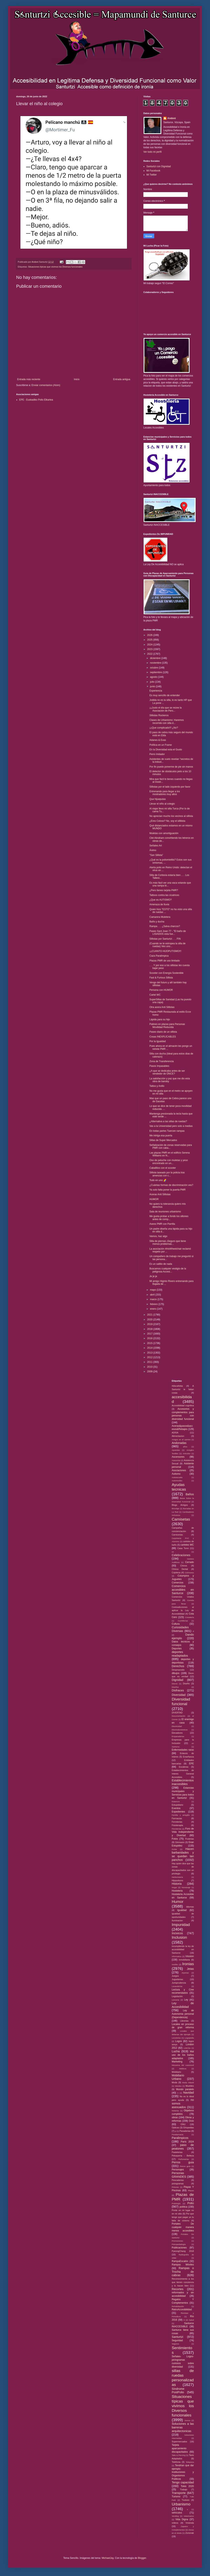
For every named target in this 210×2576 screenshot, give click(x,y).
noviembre (156, 662)
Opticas (175, 2127)
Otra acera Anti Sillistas (161, 1007)
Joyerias (185, 1973)
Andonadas (179, 1443)
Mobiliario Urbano (178, 2077)
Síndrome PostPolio (178, 2390)
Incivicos (177, 1933)
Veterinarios (189, 2516)
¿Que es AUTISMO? (160, 899)
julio (152, 681)
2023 (150, 649)
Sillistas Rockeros (159, 715)
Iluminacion (177, 1920)
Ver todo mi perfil (152, 151)
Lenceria (175, 2000)
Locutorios (176, 2038)
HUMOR (154, 1199)
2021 (150, 1314)
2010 (150, 1366)
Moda (174, 2082)
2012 (150, 1357)
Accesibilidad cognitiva (183, 1405)
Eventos (176, 1808)
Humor (178, 1901)
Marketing (177, 2061)
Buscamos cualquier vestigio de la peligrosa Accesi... (167, 1270)
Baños (190, 1494)
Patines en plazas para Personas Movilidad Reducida (167, 1025)
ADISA (175, 1432)
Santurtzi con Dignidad (158, 166)
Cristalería (189, 1617)
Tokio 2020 (187, 2486)
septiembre (156, 672)
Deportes (177, 1648)
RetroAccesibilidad (182, 2309)
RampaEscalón (180, 2261)
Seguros (175, 2344)
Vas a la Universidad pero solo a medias (171, 1126)
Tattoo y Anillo (156, 1086)
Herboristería (177, 1877)
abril (152, 1294)
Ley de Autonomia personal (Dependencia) (183, 2014)
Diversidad (179, 1694)
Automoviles (177, 1480)
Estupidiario (177, 1805)
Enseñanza (188, 1756)
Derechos (178, 1666)
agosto (154, 677)
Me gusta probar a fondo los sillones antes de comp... (168, 1217)
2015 (150, 1343)
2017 (150, 1333)
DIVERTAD (177, 1712)
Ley (186, 1999)
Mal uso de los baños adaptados (183, 2055)
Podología (176, 2203)
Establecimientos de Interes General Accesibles (183, 1773)
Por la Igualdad (157, 1041)
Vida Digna (181, 2519)
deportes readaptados (180, 1653)
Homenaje (186, 1887)
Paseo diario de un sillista (163, 1031)
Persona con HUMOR (161, 990)
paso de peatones (183, 2146)
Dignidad (177, 1679)
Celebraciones (181, 1555)
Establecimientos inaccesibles (183, 1782)
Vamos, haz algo (158, 1236)
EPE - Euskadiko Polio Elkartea (36, 399)
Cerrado (189, 1562)
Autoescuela (177, 1477)
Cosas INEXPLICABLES (162, 1036)
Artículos (186, 1453)
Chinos (183, 1565)
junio (153, 686)
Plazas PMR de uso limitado (164, 960)
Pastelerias (177, 2152)
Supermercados (179, 2441)
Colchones (189, 1572)
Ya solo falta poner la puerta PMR (167, 1189)
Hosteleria (177, 1890)
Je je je (153, 1276)
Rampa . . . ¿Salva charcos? (164, 926)
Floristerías (176, 1829)
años (185, 1447)
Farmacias (177, 1818)
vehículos (177, 2512)
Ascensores (178, 1456)
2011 (150, 1362)
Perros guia (183, 2162)
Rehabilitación (178, 2306)
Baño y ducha (156, 921)
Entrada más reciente (28, 379)
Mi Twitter (151, 174)
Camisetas (181, 1519)
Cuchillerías (183, 1621)
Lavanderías (177, 1986)
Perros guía (185, 2166)
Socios (187, 2420)
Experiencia (155, 690)
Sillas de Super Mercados (163, 1140)
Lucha (176, 2051)
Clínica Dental (180, 1569)
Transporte (179, 2493)
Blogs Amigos (180, 1505)
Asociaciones (179, 1470)
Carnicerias (177, 1534)
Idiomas (190, 1907)
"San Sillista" (156, 855)
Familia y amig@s (181, 1815)
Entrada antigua (121, 379)
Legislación (177, 1996)
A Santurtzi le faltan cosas (183, 1389)
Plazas (191, 2190)
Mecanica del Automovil (183, 2065)
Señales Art (155, 845)
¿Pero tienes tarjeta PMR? (163, 890)
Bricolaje (175, 1508)
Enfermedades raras (183, 1749)
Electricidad (177, 1726)
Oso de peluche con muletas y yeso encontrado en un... (168, 1161)
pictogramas (178, 2183)
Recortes (178, 2289)
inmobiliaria (184, 1959)
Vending (175, 2516)
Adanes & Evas (157, 740)
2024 (150, 644)
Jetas (190, 1968)
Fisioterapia (177, 1825)
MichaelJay (107, 2558)
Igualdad (182, 1910)
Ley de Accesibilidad (183, 2005)
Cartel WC (155, 994)
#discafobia (177, 1386)
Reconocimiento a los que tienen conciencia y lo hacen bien (183, 2282)
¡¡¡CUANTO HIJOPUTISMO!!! (165, 951)
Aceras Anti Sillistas (160, 1194)
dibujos (176, 1673)
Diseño (186, 1683)
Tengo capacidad (183, 2482)
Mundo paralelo (185, 2089)
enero (153, 1308)
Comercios (177, 1582)
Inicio (77, 379)
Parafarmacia (177, 2134)
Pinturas (175, 2187)
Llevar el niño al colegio (162, 803)
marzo (154, 1299)
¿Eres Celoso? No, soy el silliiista (167, 821)
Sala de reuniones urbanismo (165, 1211)
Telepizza (190, 2462)
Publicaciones (179, 2247)
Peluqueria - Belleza (183, 2155)
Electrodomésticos (180, 1730)
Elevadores (177, 1733)
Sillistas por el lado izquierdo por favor (169, 786)
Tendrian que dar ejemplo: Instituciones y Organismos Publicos (183, 2472)
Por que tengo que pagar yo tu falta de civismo (183, 2217)
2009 (150, 1371)
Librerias (184, 2021)
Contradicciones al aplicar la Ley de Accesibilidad (183, 1610)
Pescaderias (178, 2180)
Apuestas (176, 1450)
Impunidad (181, 1924)
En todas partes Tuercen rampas (167, 1130)
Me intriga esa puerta (160, 1135)
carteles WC (187, 1544)
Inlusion (190, 1956)
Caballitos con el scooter (162, 1167)
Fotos (175, 1838)
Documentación (178, 1716)
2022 (150, 653)
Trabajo (183, 2489)
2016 (150, 1338)
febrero (154, 1304)
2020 (150, 1319)
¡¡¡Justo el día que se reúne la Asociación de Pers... (165, 709)
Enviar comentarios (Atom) (46, 385)
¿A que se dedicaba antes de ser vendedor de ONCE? (167, 1072)
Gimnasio (179, 1842)
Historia (177, 1883)
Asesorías (176, 1460)
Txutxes (185, 2500)
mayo (153, 1289)
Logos (178, 2041)
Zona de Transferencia (161, 1061)
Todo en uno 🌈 (157, 1180)
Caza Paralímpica (159, 955)
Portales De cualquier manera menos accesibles (183, 2227)
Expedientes (178, 1811)
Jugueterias (177, 1979)
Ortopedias (188, 2127)
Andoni (171, 118)
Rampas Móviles (183, 2264)
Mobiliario (176, 2072)
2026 (150, 635)
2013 (150, 1352)
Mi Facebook (153, 170)
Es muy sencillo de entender (164, 695)
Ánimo (152, 850)
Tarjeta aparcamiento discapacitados (180, 2448)
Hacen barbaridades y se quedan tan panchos (183, 1854)
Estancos (176, 1801)
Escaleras (183, 1767)
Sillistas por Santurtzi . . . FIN (165, 938)
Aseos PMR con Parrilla (162, 1223)
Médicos (182, 2068)
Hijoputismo (177, 1880)
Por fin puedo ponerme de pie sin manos (171, 766)
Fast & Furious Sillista (161, 977)
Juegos (175, 1976)
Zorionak (189, 2533)
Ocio (191, 2120)
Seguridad (177, 2340)
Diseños (175, 1687)
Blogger (142, 2558)
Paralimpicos (180, 2137)
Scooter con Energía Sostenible (166, 973)
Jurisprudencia (179, 1983)
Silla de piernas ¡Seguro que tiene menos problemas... (167, 1242)
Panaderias (185, 2131)
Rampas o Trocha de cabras (183, 2271)
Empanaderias (178, 1736)
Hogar (174, 1887)
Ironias (188, 1964)
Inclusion (179, 1937)
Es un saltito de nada (160, 1264)
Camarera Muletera (159, 917)
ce (173, 1552)
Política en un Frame (160, 744)
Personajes (178, 2169)
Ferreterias (177, 1822)
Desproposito (178, 1670)
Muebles (190, 2086)
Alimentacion (178, 1436)
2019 (150, 1324)
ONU (183, 2124)
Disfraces (178, 1690)
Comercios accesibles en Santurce (183, 1589)
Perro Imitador (157, 754)
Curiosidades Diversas (180, 1629)
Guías (174, 1849)
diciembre (155, 658)
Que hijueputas (157, 799)
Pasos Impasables (159, 1066)
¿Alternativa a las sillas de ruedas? (168, 1121)
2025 (150, 639)
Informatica (176, 1956)
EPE (191, 1763)
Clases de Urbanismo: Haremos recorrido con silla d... (166, 721)
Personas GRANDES (179, 2174)
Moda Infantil (188, 2082)
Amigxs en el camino (181, 1439)
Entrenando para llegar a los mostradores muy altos (164, 793)
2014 (150, 1347)
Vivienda (190, 2523)
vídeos (175, 2523)
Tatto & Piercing (179, 2455)
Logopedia (189, 2038)
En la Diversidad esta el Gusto (165, 749)
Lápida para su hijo (159, 1019)
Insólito (175, 1964)
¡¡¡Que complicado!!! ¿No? (163, 727)
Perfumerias (183, 2159)
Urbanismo (181, 2504)
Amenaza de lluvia (159, 904)
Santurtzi (177, 2336)
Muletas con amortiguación (163, 833)
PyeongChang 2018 (183, 2251)
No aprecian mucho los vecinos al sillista (171, 816)
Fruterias (189, 1839)
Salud (191, 2320)
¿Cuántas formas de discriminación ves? (171, 1185)
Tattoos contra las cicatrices (164, 895)
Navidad (188, 2092)
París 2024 (187, 2141)
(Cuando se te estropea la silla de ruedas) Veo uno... (167, 945)
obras (175, 2117)
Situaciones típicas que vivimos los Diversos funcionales (55, 266)
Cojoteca (176, 1572)
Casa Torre (183, 1548)
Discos (175, 1683)
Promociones (177, 2241)
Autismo (176, 1473)
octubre (154, 667)
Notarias (175, 2111)
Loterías (187, 2048)
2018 (150, 1329)
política (183, 2206)
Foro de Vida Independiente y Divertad (183, 1832)
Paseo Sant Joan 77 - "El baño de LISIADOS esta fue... (167, 932)
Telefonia (176, 2462)
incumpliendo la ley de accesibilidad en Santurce (183, 1949)
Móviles (178, 2086)
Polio (190, 2203)
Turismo (176, 2496)
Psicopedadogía (179, 2244)
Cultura (176, 1623)
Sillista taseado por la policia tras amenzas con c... (167, 1174)
